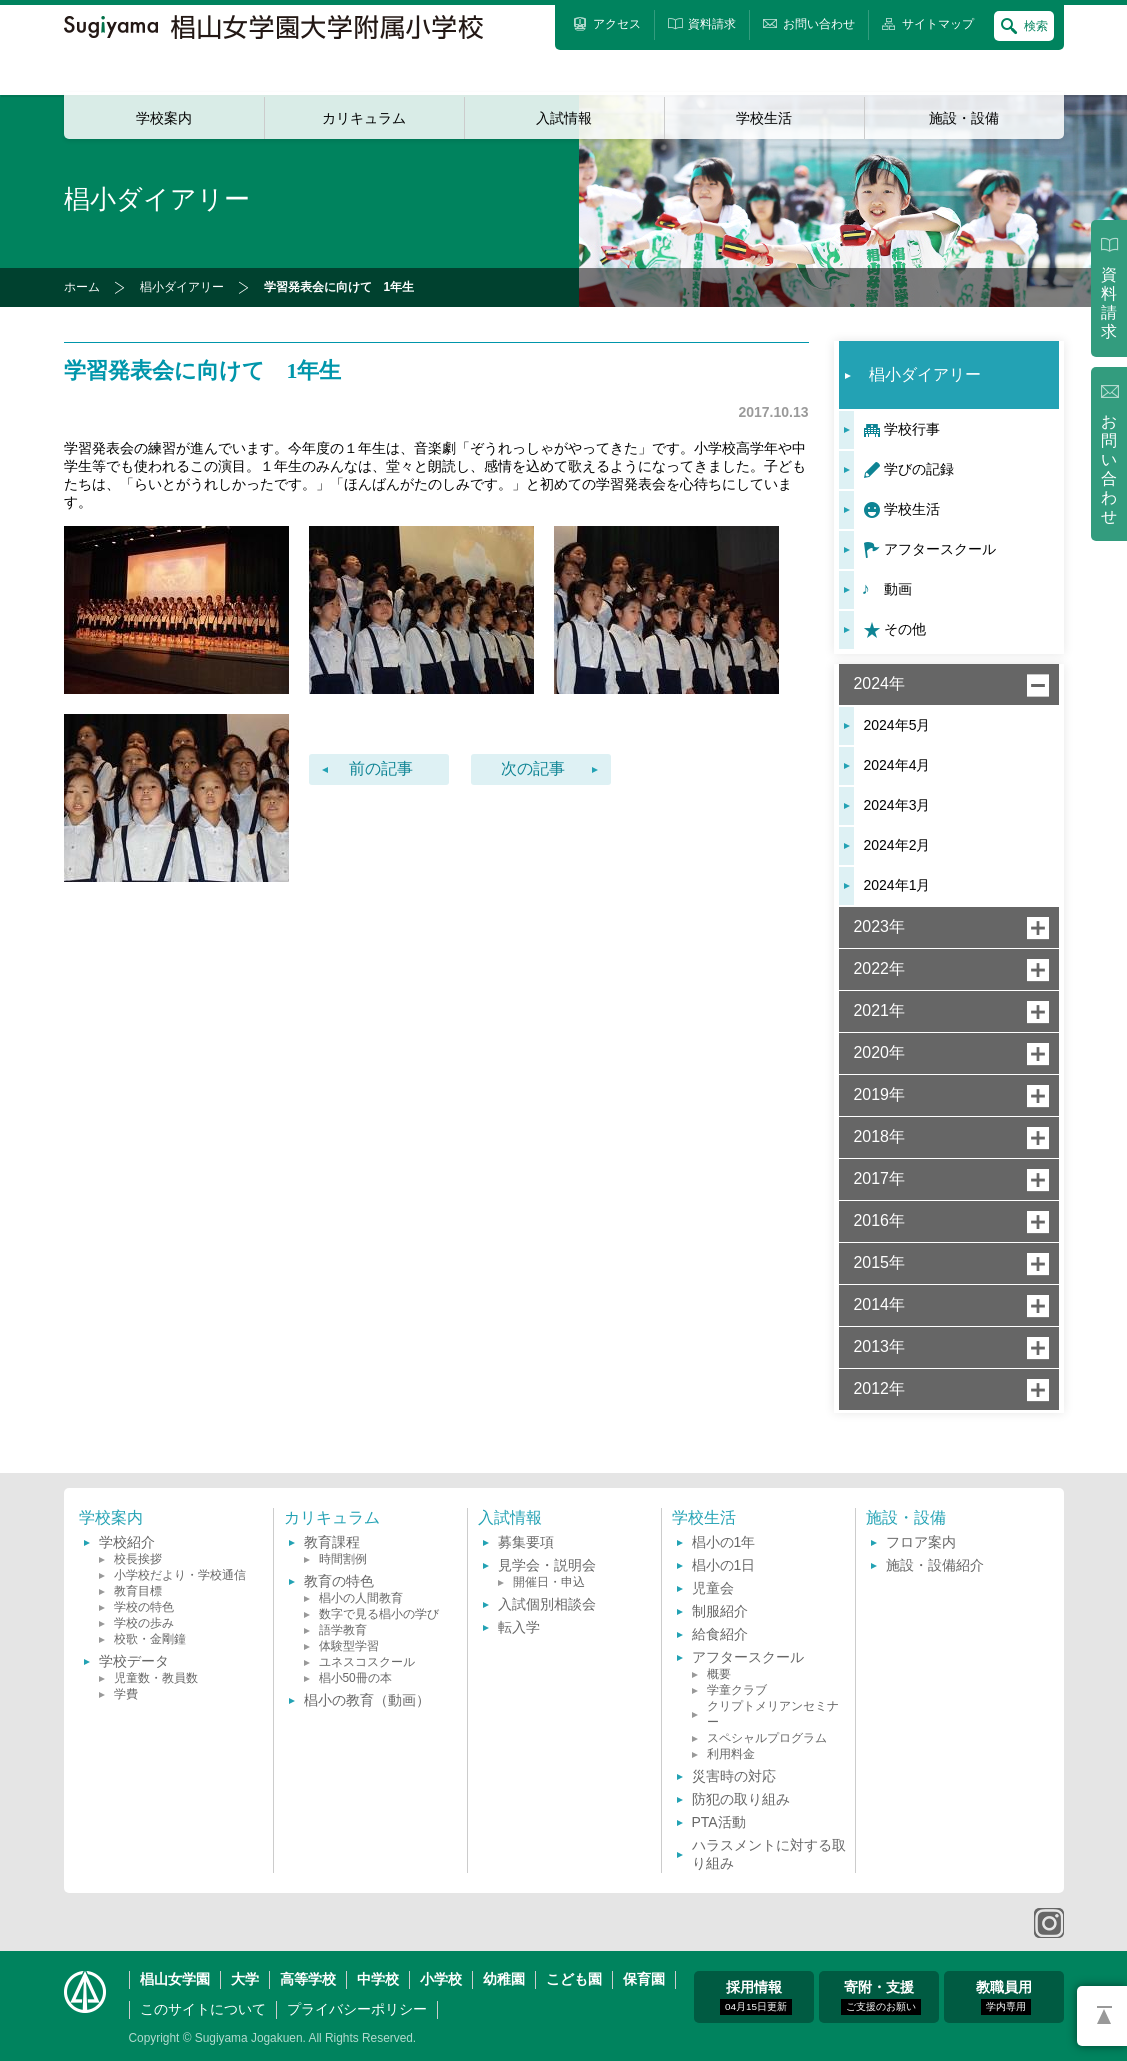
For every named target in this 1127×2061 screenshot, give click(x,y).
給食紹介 (720, 1634)
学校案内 (164, 118)
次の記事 (533, 768)
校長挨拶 (138, 1559)
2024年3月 (897, 805)
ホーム (82, 287)
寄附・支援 (881, 1997)
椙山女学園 (175, 1979)
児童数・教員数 (156, 1678)
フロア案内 (921, 1542)
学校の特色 (144, 1607)
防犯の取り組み (741, 1799)
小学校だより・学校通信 (180, 1575)
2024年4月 (897, 765)
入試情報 (564, 118)
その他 (905, 629)
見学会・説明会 (547, 1565)
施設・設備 (964, 118)
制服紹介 (720, 1611)
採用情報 (756, 1997)
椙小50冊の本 (355, 1678)
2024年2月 (897, 845)
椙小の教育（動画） (367, 1700)
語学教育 (343, 1630)
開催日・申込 (549, 1582)
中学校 (378, 1979)
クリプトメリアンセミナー (773, 1714)
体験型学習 (349, 1646)
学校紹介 (127, 1542)
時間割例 (343, 1559)
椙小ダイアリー (182, 287)
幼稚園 (504, 1979)
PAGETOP (1102, 2016)
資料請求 (1109, 303)
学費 (126, 1694)
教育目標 (138, 1591)
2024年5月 (897, 725)
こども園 (574, 1979)
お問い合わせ (1109, 469)
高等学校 (308, 1979)
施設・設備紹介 (935, 1565)
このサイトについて (203, 2009)
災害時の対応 (734, 1776)
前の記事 (381, 768)
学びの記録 (919, 469)
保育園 (644, 1979)
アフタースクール (940, 549)
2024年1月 (897, 885)
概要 (719, 1674)
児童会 (713, 1588)
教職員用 (1004, 1997)
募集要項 (526, 1542)
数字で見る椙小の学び (379, 1614)
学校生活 (764, 118)
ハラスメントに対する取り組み (769, 1854)
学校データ (134, 1661)
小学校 (441, 1979)
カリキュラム (364, 118)
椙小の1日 (724, 1565)
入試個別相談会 (547, 1604)
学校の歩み (144, 1623)
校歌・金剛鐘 (150, 1639)
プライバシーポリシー (357, 2009)
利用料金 (731, 1754)
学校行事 (912, 429)
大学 (245, 1979)
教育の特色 (339, 1581)
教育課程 (332, 1542)
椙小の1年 (724, 1542)
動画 (898, 589)
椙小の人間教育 (361, 1598)
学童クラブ (737, 1690)
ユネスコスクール (367, 1662)
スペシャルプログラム (767, 1738)
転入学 (519, 1627)
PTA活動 (719, 1822)
